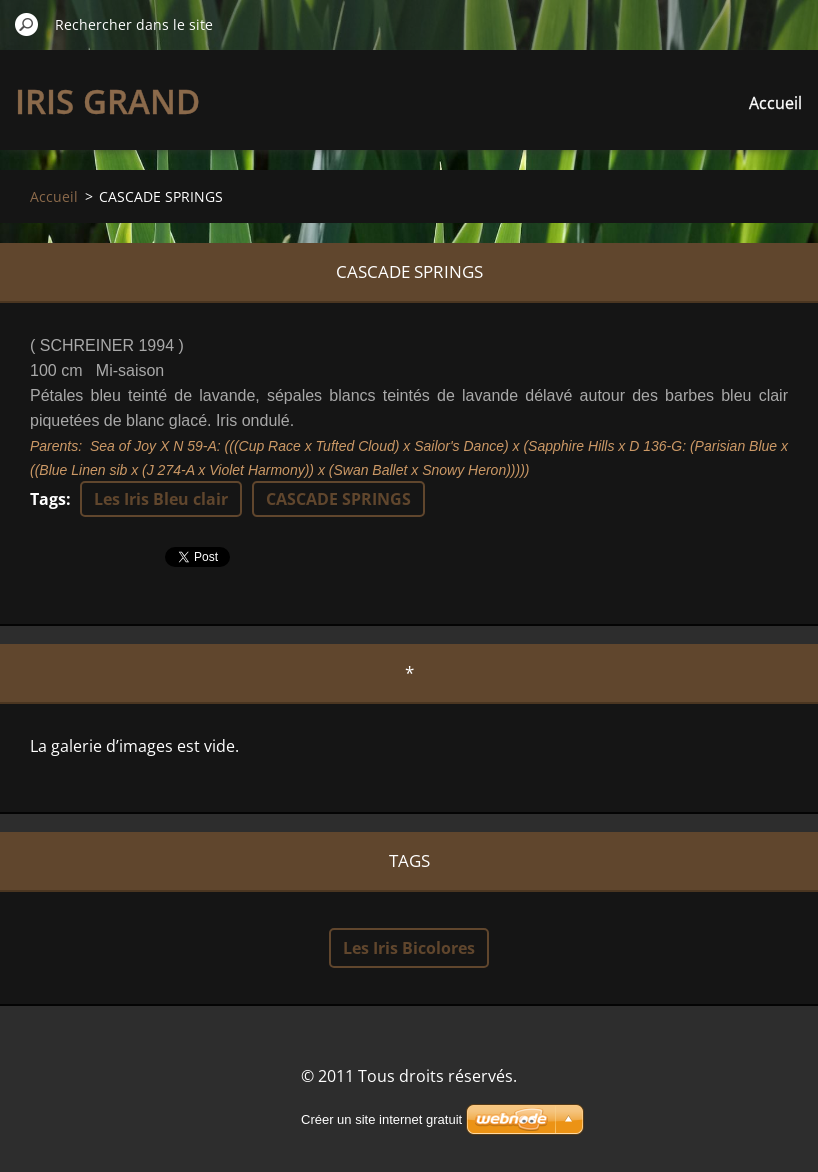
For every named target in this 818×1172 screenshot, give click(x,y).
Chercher (27, 24)
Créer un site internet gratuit (381, 1119)
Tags (48, 499)
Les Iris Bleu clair (161, 499)
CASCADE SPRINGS (338, 499)
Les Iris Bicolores (409, 948)
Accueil (775, 103)
